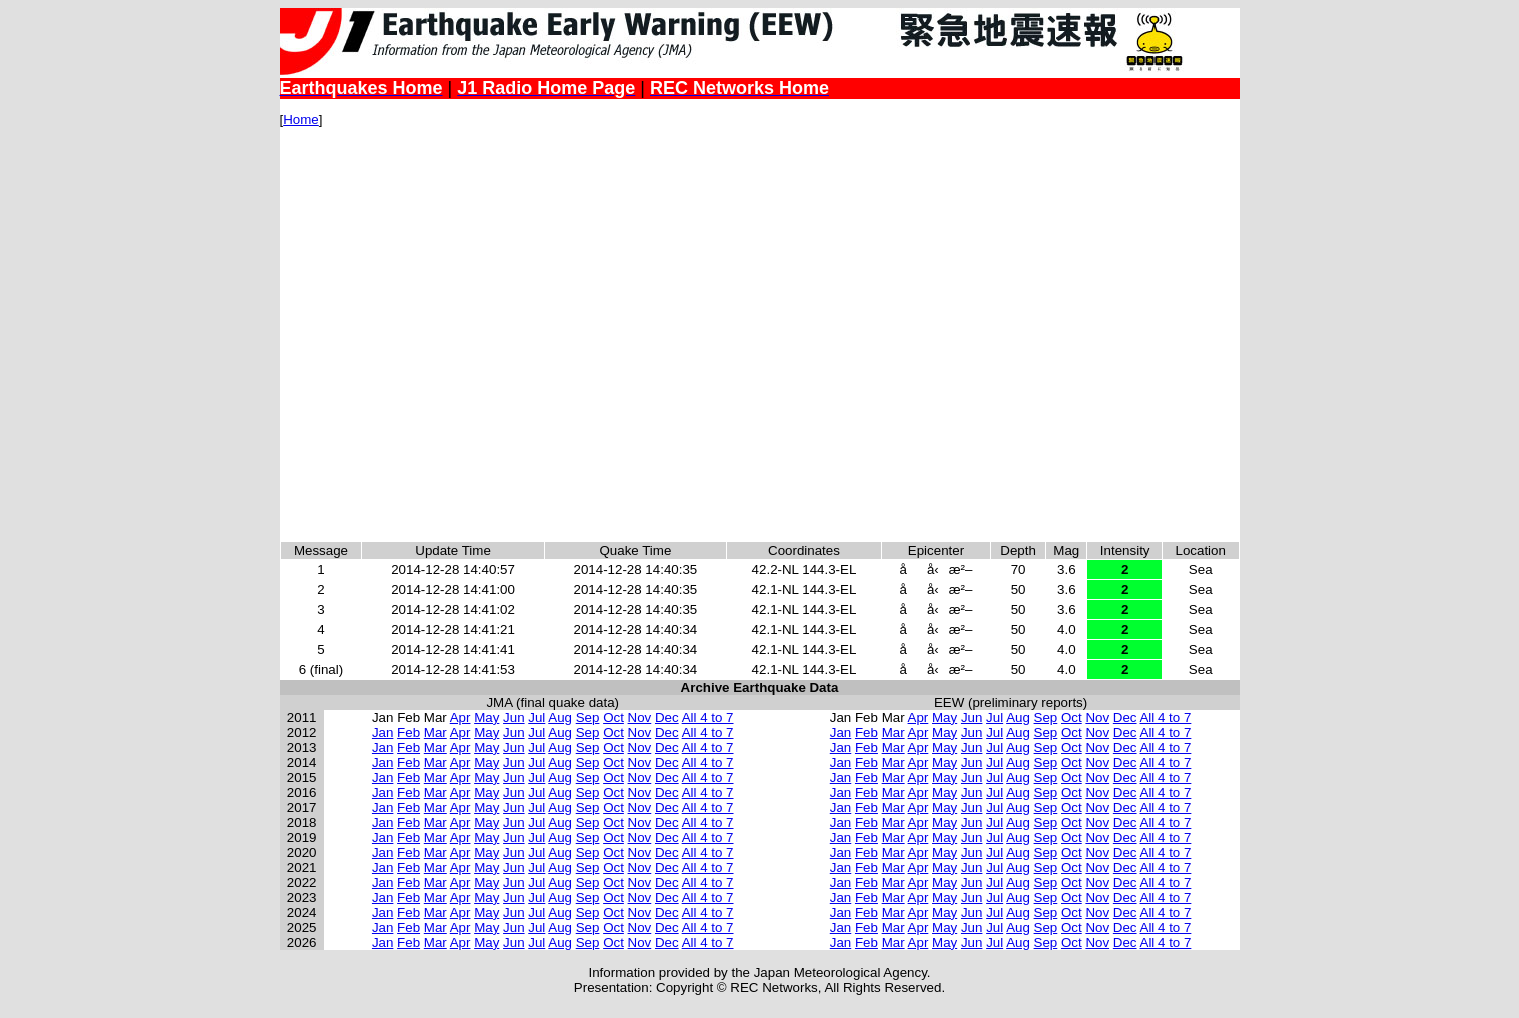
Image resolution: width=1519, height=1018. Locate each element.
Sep (588, 717)
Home (301, 119)
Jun (514, 717)
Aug (560, 717)
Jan (383, 732)
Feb (408, 732)
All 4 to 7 (708, 717)
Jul (536, 717)
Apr (460, 717)
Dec (667, 717)
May (486, 717)
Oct (613, 717)
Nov (640, 717)
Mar (435, 732)
